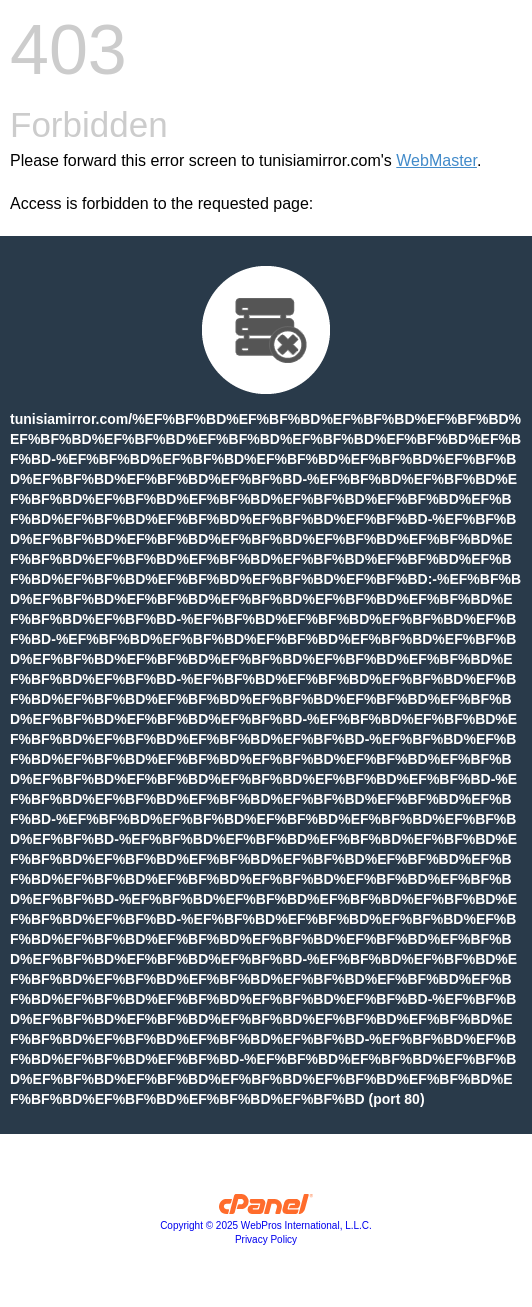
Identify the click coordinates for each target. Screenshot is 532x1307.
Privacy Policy (266, 1239)
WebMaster (436, 160)
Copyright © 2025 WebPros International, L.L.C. (266, 1225)
